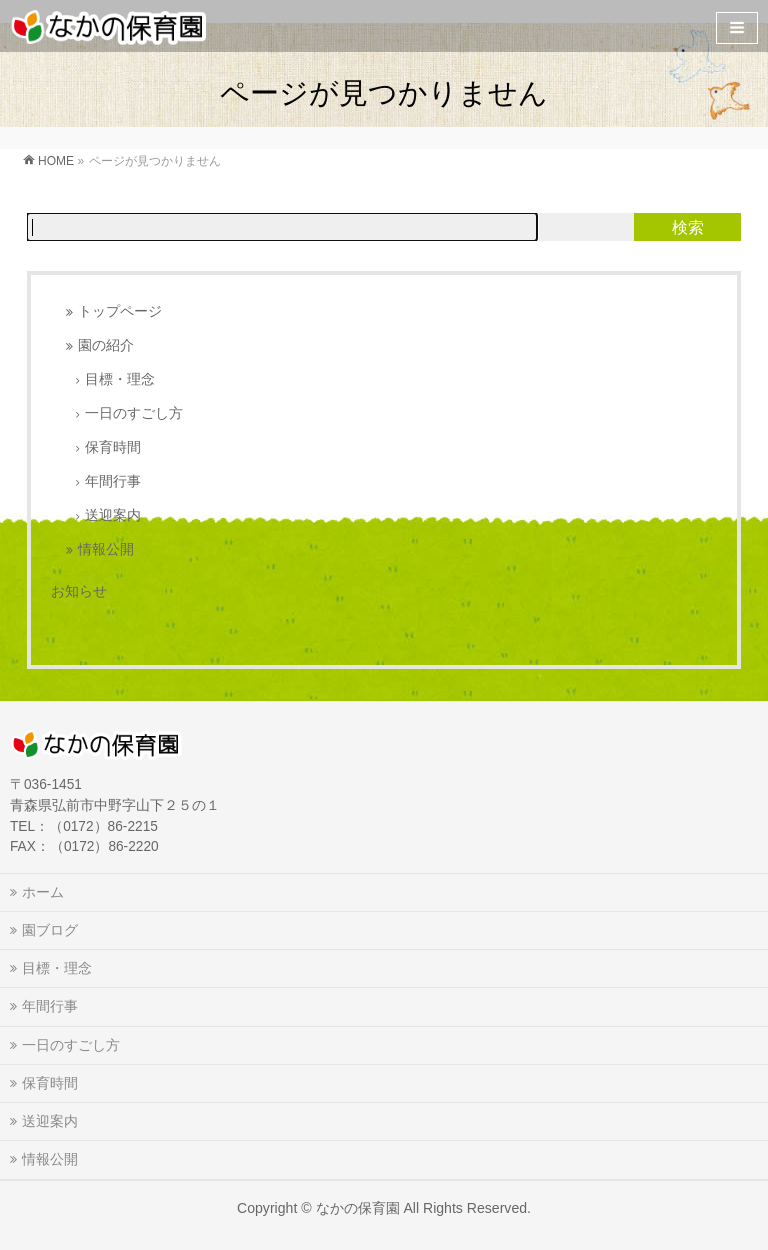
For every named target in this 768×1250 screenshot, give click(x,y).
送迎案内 (113, 515)
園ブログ (50, 930)
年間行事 (113, 481)
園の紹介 (106, 345)
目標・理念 (120, 379)
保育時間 (113, 447)
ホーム (43, 892)
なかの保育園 (358, 1208)
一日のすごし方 (134, 413)
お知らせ (79, 591)
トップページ (120, 311)
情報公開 (106, 549)
